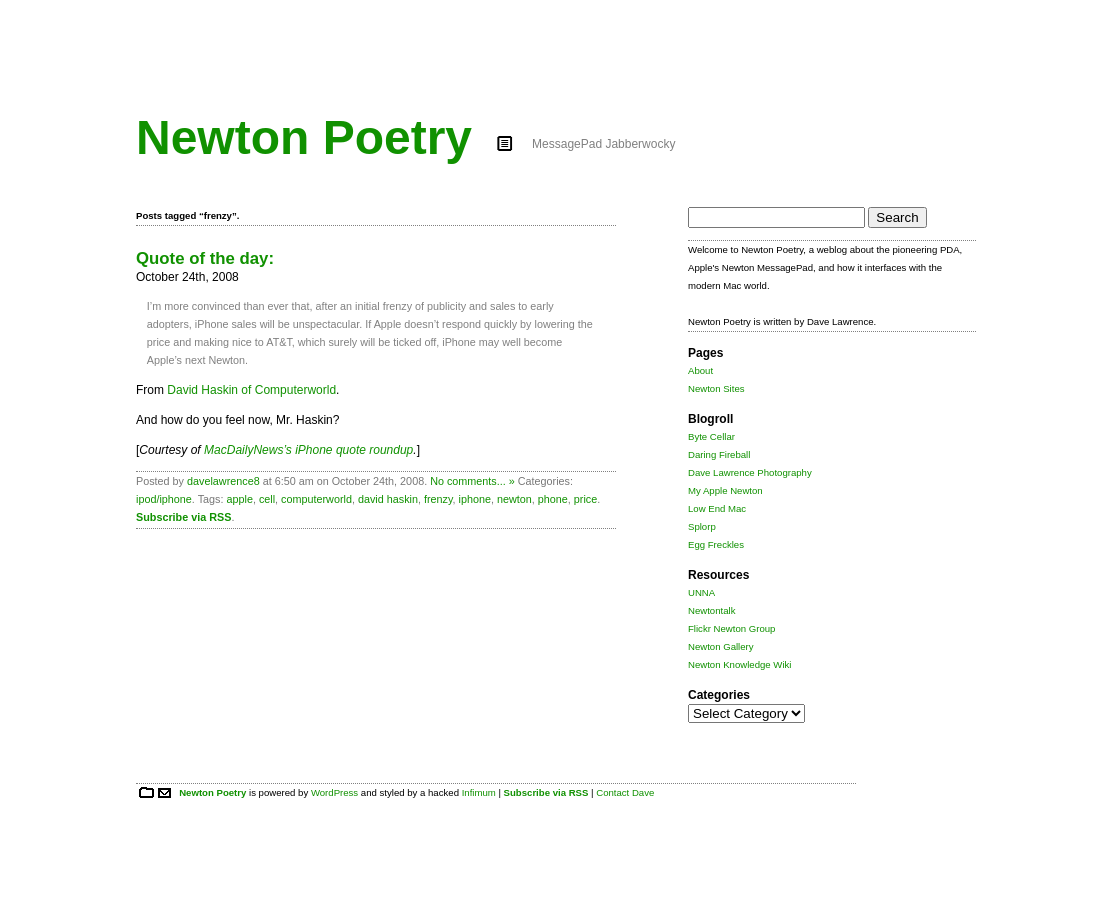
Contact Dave (625, 792)
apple (239, 499)
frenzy (438, 499)
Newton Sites (716, 388)
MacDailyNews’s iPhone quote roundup (308, 450)
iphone (475, 499)
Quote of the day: (205, 258)
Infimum (479, 792)
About (700, 370)
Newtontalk (711, 610)
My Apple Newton (725, 490)
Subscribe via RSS (183, 517)
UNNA (701, 592)
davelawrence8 (223, 481)
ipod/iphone (164, 499)
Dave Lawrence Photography (750, 472)
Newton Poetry (304, 137)
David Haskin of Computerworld (251, 390)
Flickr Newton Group (731, 628)
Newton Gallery (721, 646)
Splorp (702, 526)
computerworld (316, 499)
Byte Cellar (711, 436)
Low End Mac (717, 508)
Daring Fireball (719, 454)
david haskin (388, 499)
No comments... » (472, 481)
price (585, 499)
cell (267, 499)
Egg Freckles (716, 544)
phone (553, 499)
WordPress (334, 792)
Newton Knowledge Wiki (739, 664)
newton (514, 499)
